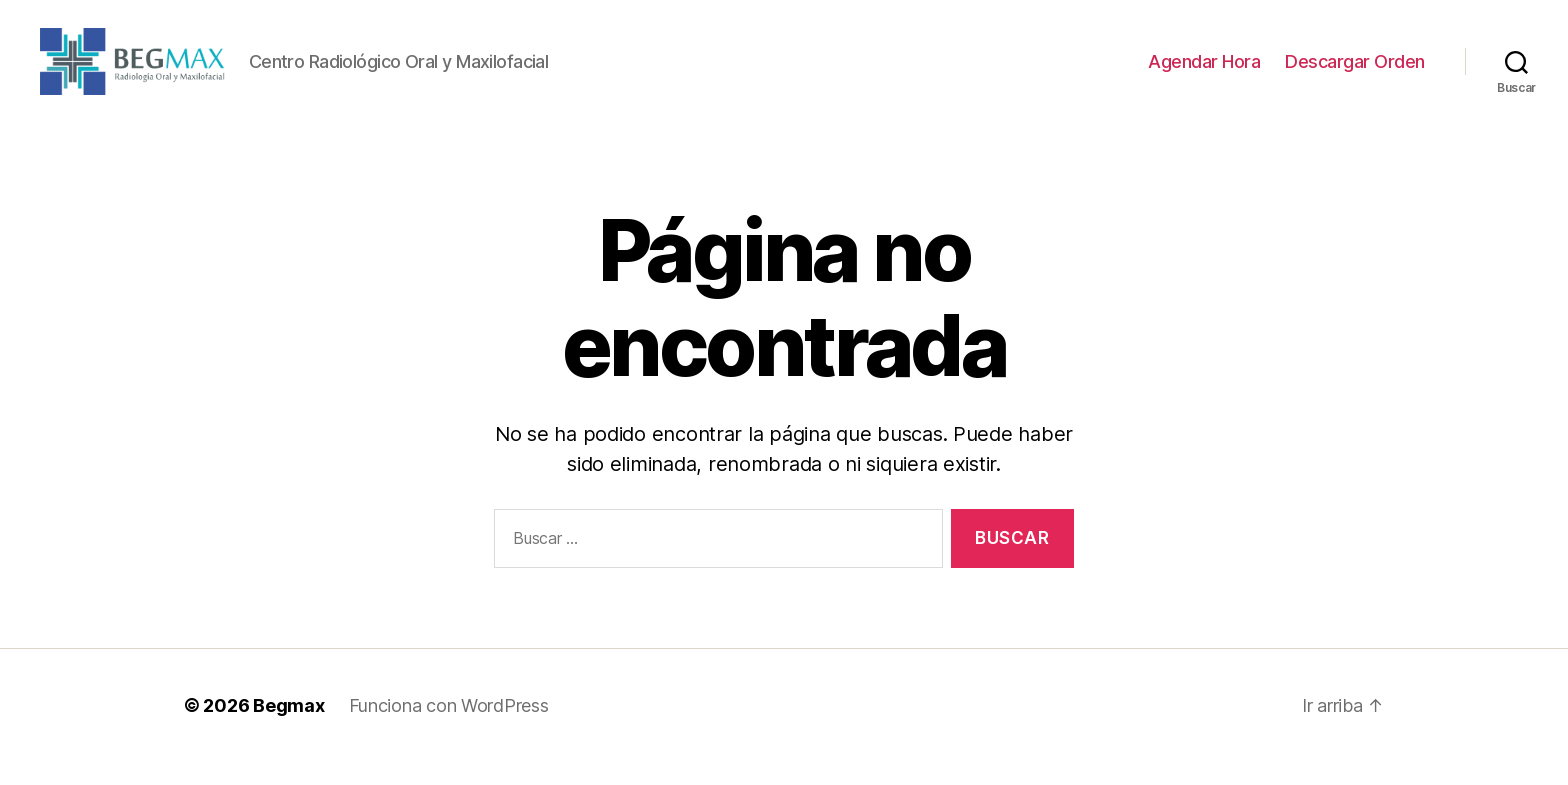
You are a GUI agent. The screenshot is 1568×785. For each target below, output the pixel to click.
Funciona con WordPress (449, 728)
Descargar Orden (1355, 72)
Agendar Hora (1204, 72)
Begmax (288, 728)
